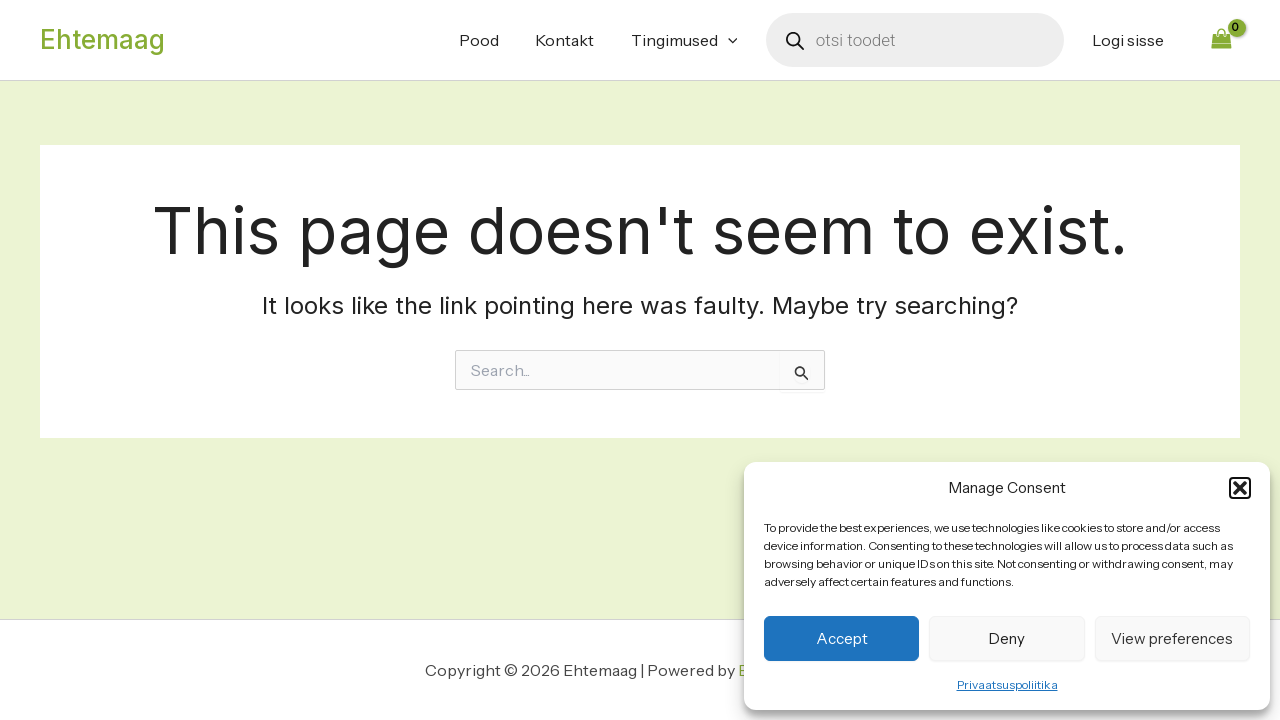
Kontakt (576, 40)
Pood (495, 40)
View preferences (1172, 638)
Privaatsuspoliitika (1007, 684)
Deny (1007, 638)
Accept (842, 638)
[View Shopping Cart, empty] (1221, 39)
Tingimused (691, 40)
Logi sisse (1130, 40)
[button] (1240, 488)
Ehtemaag (102, 39)
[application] (735, 40)
